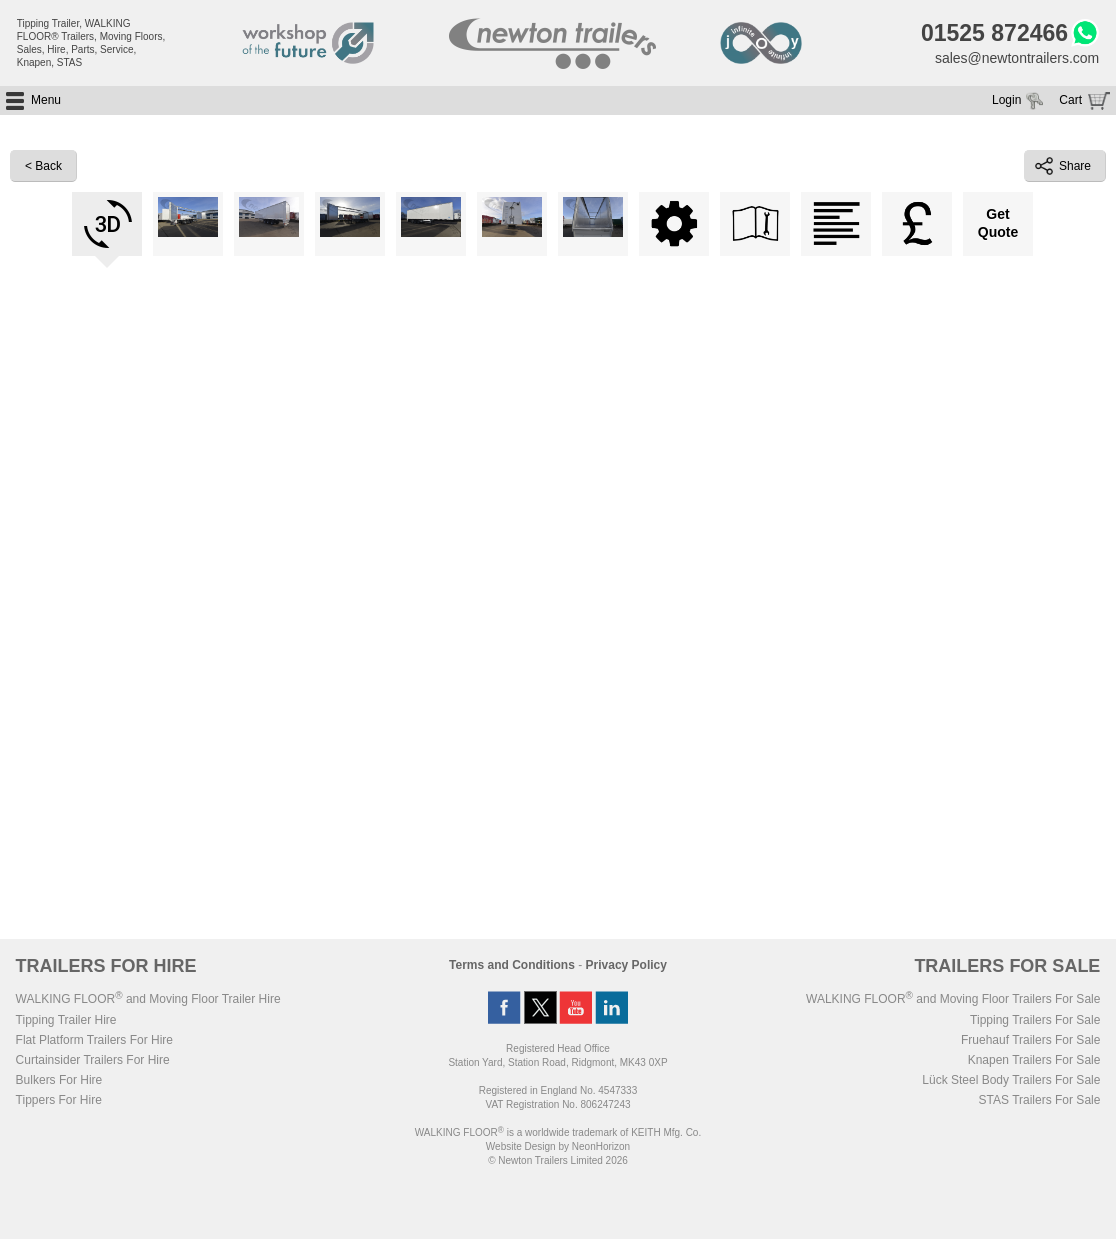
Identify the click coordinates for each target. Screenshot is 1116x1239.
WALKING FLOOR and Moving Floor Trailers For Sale (953, 999)
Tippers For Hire (59, 1100)
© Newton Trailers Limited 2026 (558, 1160)
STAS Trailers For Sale (1040, 1100)
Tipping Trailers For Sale (1035, 1020)
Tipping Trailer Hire (66, 1020)
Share (1063, 166)
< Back (43, 166)
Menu (46, 100)
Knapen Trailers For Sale (1034, 1060)
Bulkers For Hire (59, 1080)
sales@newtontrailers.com (1017, 58)
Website (521, 1146)
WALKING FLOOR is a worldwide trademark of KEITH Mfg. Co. (558, 1132)
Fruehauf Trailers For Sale (1030, 1040)
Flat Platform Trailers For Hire (94, 1040)
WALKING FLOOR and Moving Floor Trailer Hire (148, 999)
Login (1006, 100)
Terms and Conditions (512, 965)
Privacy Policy (626, 965)
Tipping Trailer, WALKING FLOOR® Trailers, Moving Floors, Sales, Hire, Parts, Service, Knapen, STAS (91, 43)
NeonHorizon (601, 1146)
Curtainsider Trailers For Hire (93, 1060)
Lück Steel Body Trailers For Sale (1011, 1080)
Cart (1070, 100)
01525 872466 (994, 33)
